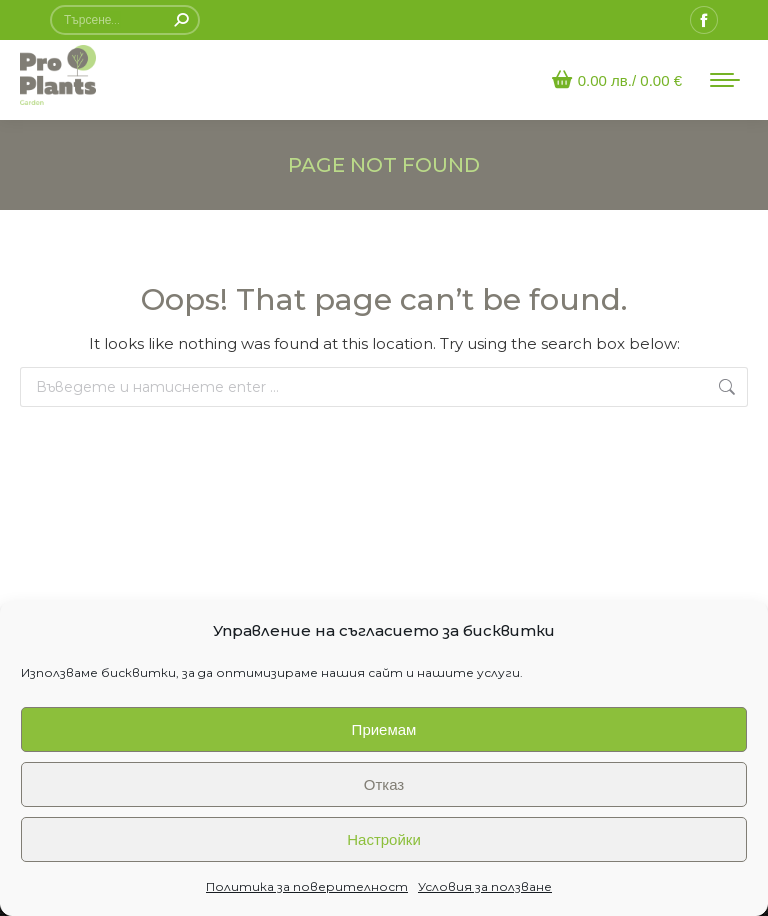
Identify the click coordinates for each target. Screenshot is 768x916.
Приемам (384, 729)
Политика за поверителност (307, 886)
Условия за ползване (485, 886)
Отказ (384, 784)
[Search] (125, 20)
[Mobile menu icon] (725, 80)
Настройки (384, 839)
